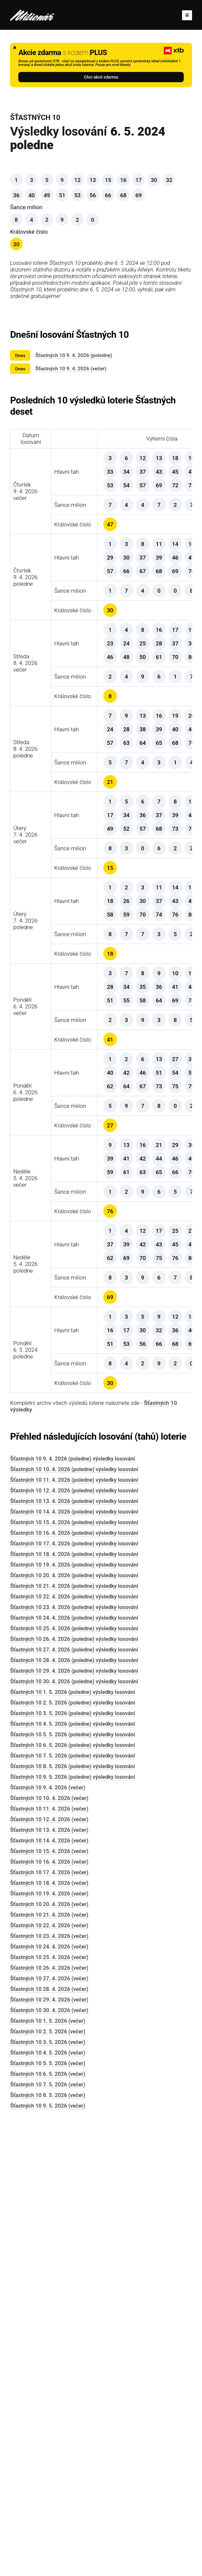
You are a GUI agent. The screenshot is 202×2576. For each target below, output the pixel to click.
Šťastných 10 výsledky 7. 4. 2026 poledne (164, 1145)
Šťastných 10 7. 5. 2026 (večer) (47, 2533)
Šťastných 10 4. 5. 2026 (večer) (47, 2501)
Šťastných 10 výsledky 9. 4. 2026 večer (164, 511)
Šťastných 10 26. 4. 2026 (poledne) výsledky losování (74, 2087)
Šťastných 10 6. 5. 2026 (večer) (47, 2522)
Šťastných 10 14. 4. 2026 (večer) (49, 2289)
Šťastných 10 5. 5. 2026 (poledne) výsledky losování (72, 2183)
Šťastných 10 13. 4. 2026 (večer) (49, 2278)
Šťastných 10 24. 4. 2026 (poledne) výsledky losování (74, 2066)
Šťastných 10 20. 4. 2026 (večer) (49, 2353)
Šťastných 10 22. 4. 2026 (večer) (49, 2374)
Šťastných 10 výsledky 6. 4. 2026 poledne (164, 1398)
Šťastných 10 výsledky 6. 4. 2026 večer (164, 1271)
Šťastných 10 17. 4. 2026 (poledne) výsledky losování (74, 1992)
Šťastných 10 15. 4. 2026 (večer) (49, 2300)
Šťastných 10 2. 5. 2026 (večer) (47, 2480)
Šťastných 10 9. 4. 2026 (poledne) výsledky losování (72, 1907)
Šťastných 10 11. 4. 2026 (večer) (49, 2257)
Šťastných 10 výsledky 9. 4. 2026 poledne (164, 638)
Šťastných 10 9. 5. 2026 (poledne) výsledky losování (72, 2225)
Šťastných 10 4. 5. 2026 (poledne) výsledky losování (72, 2172)
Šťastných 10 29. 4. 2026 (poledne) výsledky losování (74, 2119)
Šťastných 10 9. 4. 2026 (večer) (70, 369)
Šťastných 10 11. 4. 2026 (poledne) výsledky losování (74, 1928)
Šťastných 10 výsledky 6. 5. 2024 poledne (164, 1778)
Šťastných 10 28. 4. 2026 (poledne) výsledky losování (74, 2109)
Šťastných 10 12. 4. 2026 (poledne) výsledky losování (74, 1939)
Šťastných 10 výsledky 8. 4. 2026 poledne (164, 891)
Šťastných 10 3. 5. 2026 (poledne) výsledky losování (72, 2162)
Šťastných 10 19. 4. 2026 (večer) (49, 2342)
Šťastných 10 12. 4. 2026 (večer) (49, 2268)
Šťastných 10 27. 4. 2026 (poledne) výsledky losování (74, 2098)
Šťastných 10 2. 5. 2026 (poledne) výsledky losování (72, 2151)
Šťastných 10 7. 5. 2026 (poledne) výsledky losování (72, 2204)
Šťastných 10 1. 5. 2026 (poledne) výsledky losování (72, 2140)
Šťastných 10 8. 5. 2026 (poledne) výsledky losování (72, 2215)
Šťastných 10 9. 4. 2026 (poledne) (73, 355)
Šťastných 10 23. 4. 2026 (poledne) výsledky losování (74, 2056)
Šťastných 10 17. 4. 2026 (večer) (49, 2321)
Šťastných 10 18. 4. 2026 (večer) (49, 2331)
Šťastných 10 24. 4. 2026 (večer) (49, 2395)
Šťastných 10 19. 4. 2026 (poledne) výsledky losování (74, 2013)
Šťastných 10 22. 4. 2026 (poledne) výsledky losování (74, 2045)
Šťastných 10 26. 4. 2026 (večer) (49, 2416)
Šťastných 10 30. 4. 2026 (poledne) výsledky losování (74, 2130)
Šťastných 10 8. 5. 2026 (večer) (47, 2544)
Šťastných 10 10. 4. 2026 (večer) (49, 2247)
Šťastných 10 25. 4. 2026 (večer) (49, 2406)
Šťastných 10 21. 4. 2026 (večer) (49, 2363)
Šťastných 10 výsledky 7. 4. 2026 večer (164, 1018)
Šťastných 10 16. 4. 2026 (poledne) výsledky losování (74, 1981)
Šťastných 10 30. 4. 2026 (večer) (49, 2459)
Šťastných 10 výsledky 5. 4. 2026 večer (164, 1524)
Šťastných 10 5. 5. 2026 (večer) (47, 2512)
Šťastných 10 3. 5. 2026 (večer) (47, 2490)
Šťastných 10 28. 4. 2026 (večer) (49, 2437)
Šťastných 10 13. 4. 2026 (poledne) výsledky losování (74, 1950)
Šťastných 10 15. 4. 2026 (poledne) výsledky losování (74, 1971)
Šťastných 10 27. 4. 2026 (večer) (49, 2427)
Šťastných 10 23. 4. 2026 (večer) (49, 2384)
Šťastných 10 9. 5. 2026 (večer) (47, 2554)
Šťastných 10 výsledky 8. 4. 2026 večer (164, 765)
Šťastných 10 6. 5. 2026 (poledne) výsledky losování (72, 2193)
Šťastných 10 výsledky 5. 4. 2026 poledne (164, 1651)
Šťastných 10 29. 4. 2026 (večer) (49, 2448)
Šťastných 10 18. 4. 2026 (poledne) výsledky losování (74, 2003)
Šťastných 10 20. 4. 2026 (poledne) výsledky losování (74, 2024)
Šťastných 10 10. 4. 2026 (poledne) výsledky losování (74, 1918)
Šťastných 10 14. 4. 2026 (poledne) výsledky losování (74, 1960)
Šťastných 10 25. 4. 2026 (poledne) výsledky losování (74, 2077)
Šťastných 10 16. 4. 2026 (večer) (49, 2310)
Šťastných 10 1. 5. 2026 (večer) (47, 2469)
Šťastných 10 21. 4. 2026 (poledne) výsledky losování (74, 2034)
